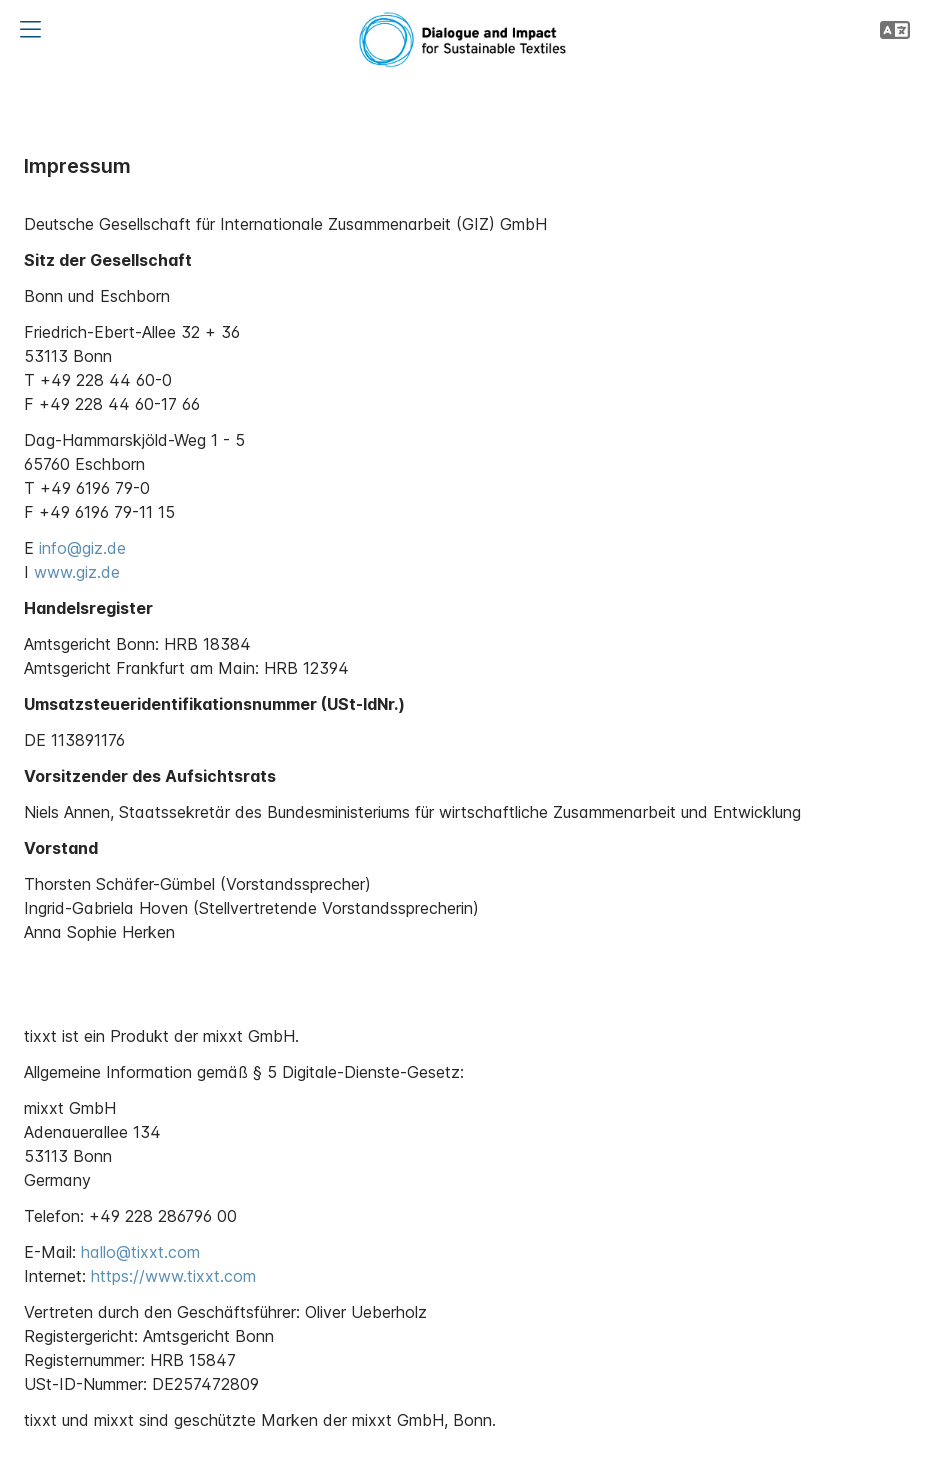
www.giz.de (77, 572)
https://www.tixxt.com (173, 1276)
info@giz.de (82, 548)
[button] (30, 30)
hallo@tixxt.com (140, 1252)
